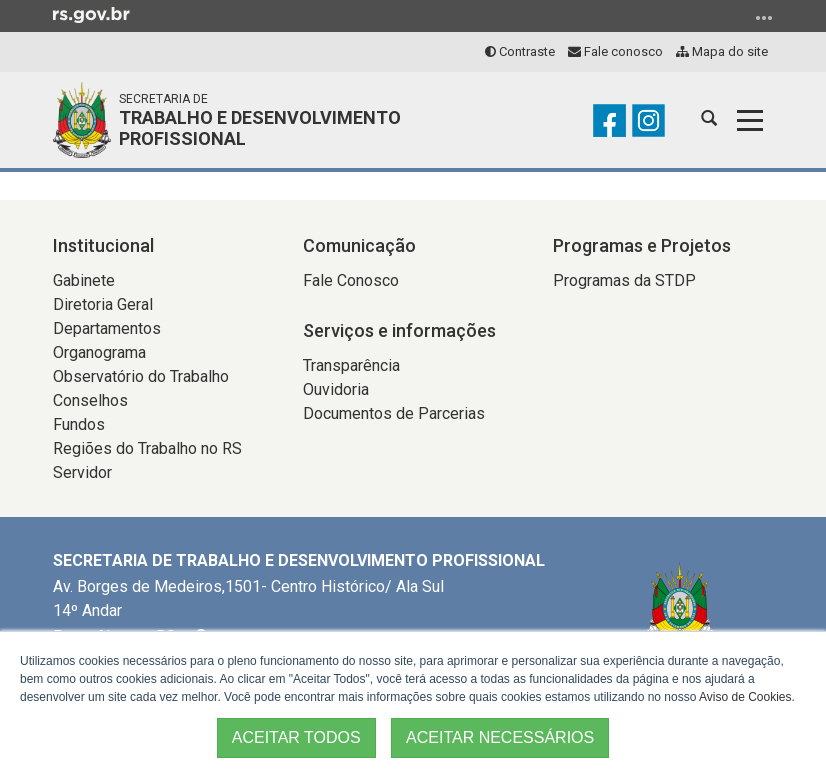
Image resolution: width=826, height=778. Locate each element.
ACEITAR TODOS (296, 737)
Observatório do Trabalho (141, 376)
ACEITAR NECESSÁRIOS (500, 737)
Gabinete (84, 280)
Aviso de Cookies (745, 697)
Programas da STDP (624, 280)
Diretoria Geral (103, 304)
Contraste (520, 51)
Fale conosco (615, 51)
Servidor (82, 472)
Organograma (99, 352)
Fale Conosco (351, 280)
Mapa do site (722, 51)
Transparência (351, 365)
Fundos (79, 424)
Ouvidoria (336, 389)
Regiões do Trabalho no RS (147, 448)
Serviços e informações (399, 330)
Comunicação (359, 245)
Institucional (103, 245)
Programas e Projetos (642, 245)
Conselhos (90, 400)
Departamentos (107, 328)
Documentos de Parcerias (394, 413)
